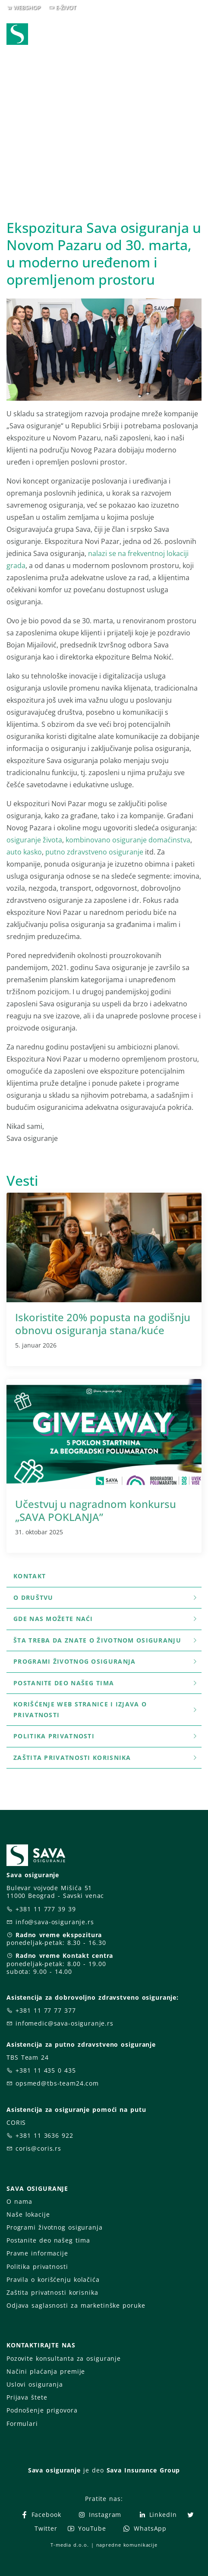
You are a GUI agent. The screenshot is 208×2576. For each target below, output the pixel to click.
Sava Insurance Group (143, 2470)
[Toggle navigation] (197, 34)
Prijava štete (26, 2397)
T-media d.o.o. (69, 2544)
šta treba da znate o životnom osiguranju (105, 1640)
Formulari (22, 2423)
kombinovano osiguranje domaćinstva (128, 840)
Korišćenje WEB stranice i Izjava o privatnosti (105, 1709)
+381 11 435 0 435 (46, 2070)
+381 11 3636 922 (44, 2135)
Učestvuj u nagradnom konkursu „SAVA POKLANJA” (95, 1510)
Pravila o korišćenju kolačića (53, 2279)
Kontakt (29, 1576)
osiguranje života (34, 840)
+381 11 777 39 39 (46, 1909)
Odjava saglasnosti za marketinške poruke (75, 2305)
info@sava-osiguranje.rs (55, 1922)
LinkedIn (157, 2514)
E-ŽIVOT (66, 7)
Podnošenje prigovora (41, 2410)
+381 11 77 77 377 (46, 2010)
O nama (19, 2201)
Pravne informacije (37, 2253)
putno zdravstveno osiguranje (94, 852)
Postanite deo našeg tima (105, 1683)
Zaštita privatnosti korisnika (105, 1757)
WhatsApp (145, 2528)
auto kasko (24, 852)
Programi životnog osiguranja (105, 1661)
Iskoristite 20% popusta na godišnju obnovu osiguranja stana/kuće (102, 1323)
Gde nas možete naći (105, 1619)
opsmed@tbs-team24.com (57, 2083)
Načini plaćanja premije (45, 2371)
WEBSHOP (27, 7)
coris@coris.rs (38, 2148)
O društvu (105, 1597)
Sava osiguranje (54, 2470)
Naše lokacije (28, 2214)
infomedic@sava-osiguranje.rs (64, 2023)
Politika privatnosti (105, 1736)
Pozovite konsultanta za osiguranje (63, 2358)
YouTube (86, 2528)
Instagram (100, 2514)
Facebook (40, 2514)
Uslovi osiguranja (34, 2384)
